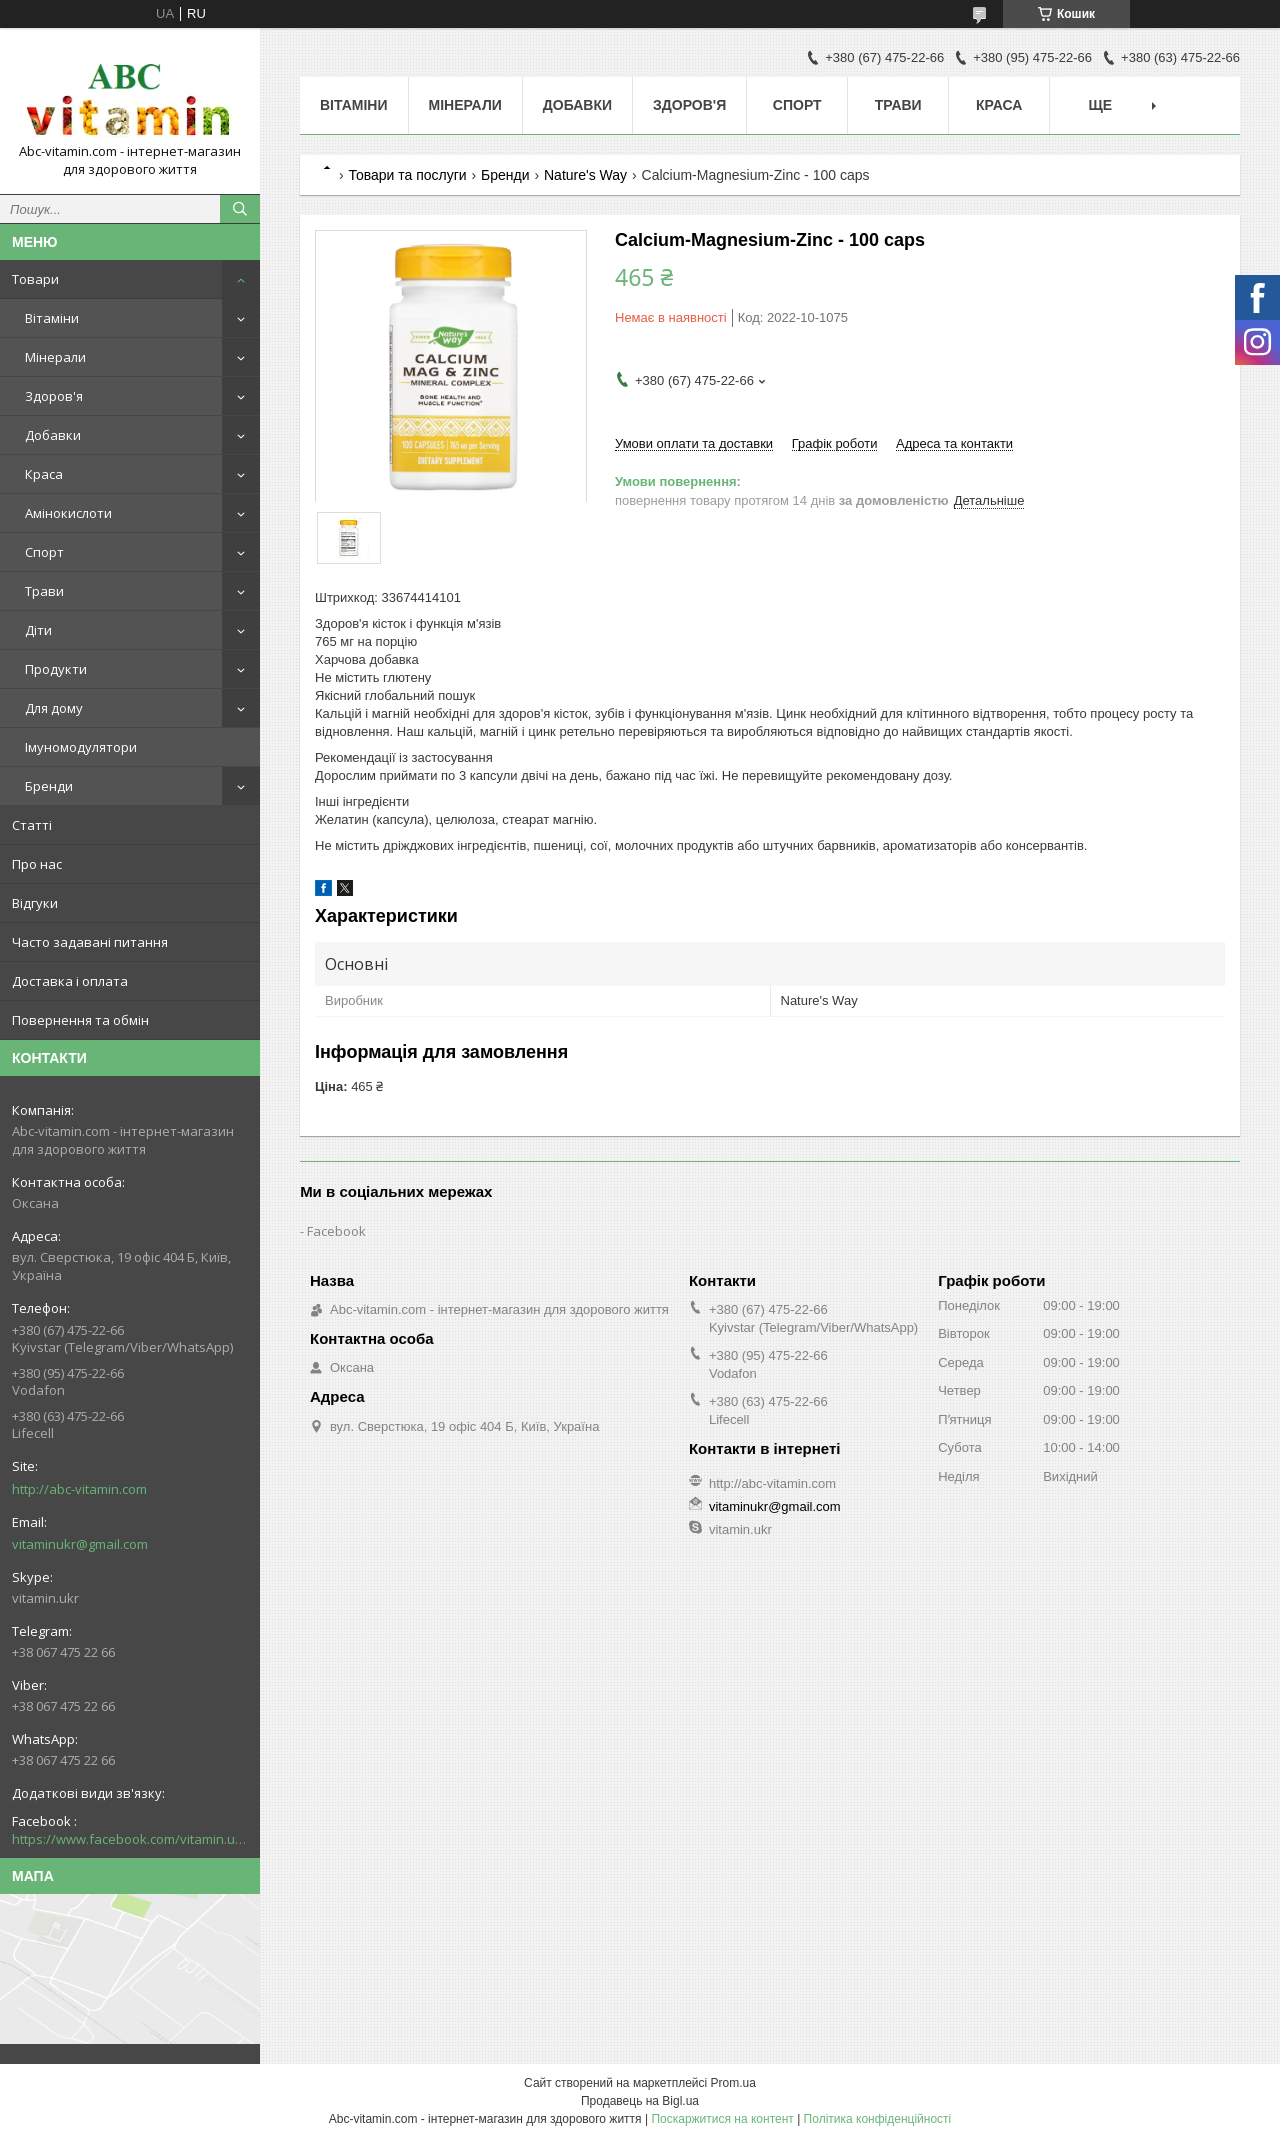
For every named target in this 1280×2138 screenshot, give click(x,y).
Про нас (37, 864)
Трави (44, 591)
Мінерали (55, 357)
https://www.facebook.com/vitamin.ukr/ (130, 1839)
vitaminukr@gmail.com (80, 1544)
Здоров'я (54, 396)
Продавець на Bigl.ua (640, 2101)
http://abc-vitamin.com (79, 1489)
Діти (38, 630)
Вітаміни (52, 318)
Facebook (336, 1231)
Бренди (49, 786)
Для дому (54, 708)
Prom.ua (733, 2083)
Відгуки (35, 903)
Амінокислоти (68, 513)
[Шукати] (240, 209)
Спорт (44, 552)
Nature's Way (585, 175)
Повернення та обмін (80, 1020)
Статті (32, 825)
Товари (35, 279)
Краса (44, 474)
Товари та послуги (407, 175)
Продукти (56, 669)
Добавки (53, 435)
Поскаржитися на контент (722, 2119)
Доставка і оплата (70, 981)
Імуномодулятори (81, 747)
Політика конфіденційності (878, 2119)
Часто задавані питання (90, 942)
